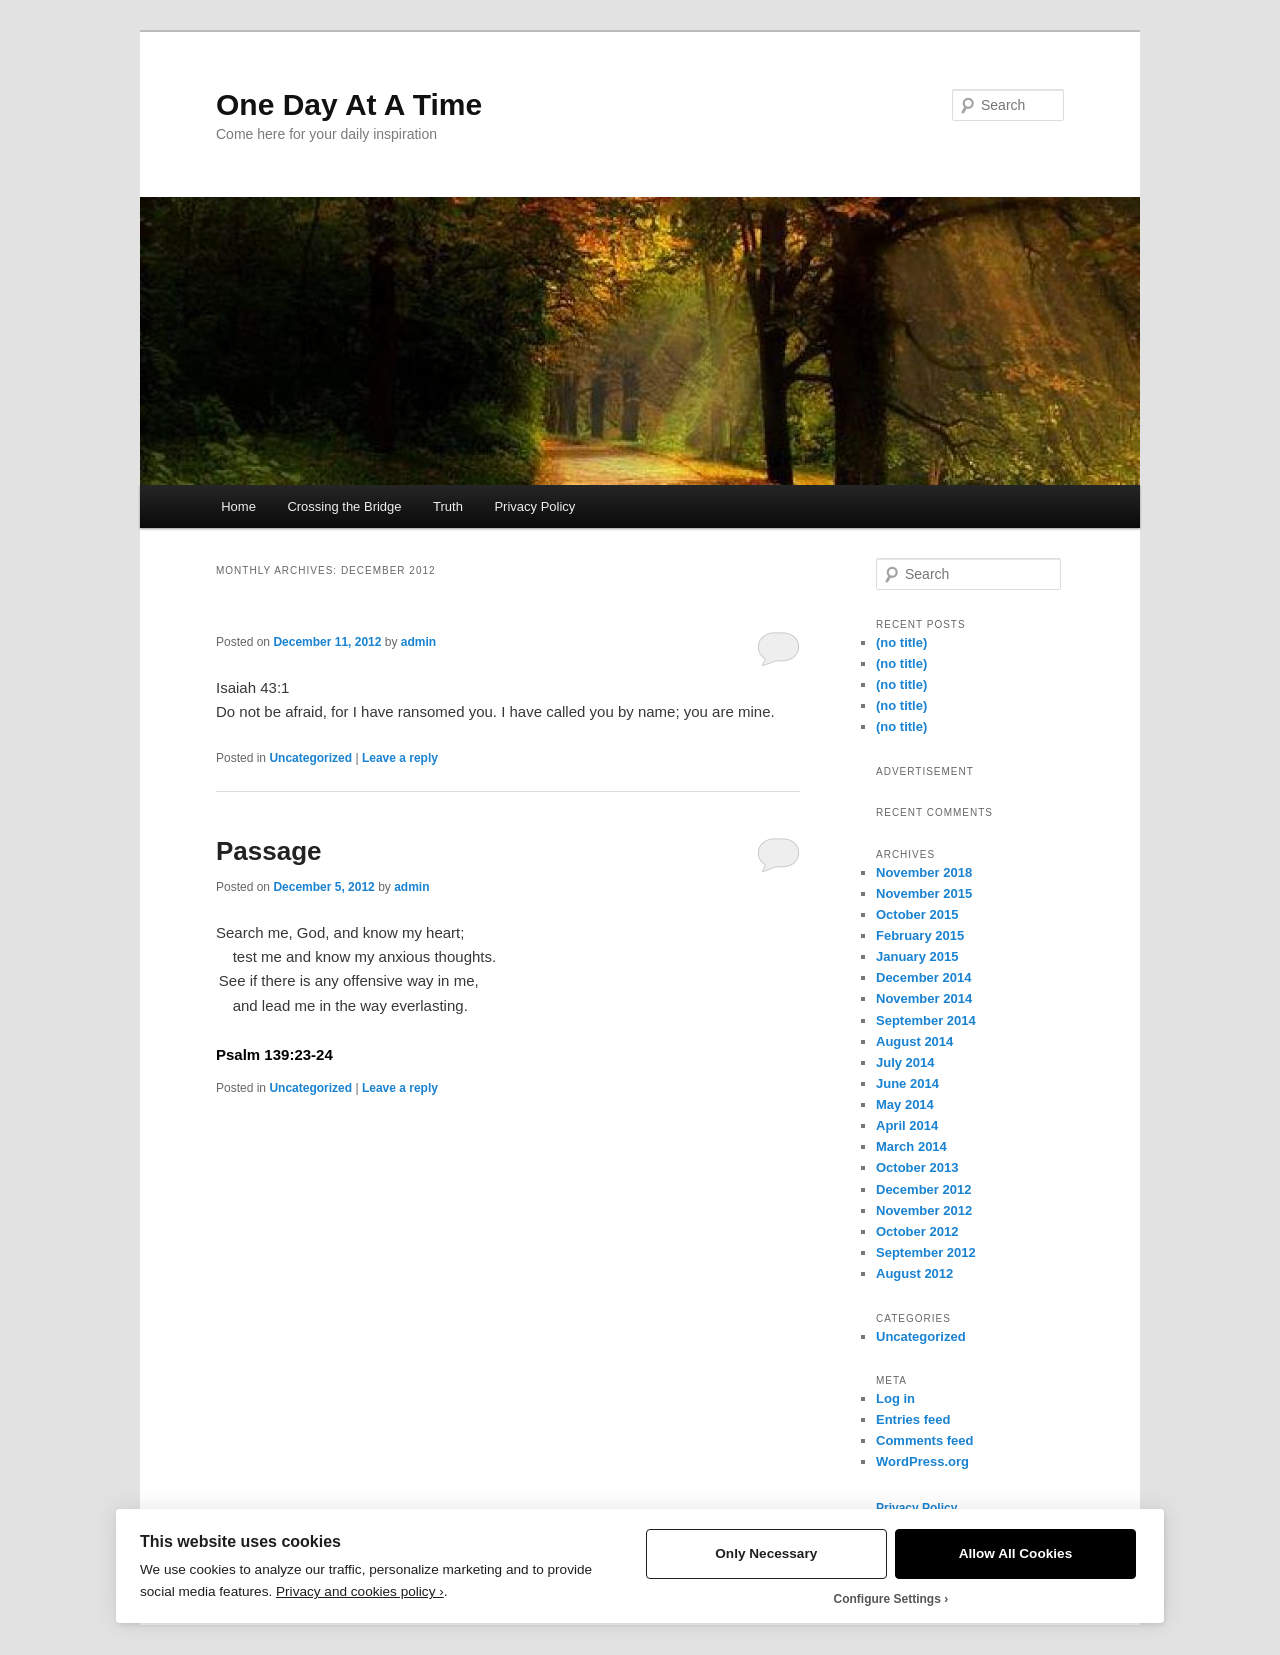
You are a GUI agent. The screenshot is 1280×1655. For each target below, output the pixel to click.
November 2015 (924, 893)
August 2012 (914, 1273)
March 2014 (911, 1146)
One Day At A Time (349, 104)
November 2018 (924, 872)
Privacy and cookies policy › (360, 1591)
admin (418, 642)
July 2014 (905, 1062)
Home (238, 506)
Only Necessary (766, 1553)
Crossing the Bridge (344, 506)
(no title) (901, 642)
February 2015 (920, 935)
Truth (448, 506)
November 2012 (924, 1210)
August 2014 (914, 1041)
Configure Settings (887, 1599)
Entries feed (913, 1419)
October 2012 (917, 1231)
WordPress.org (922, 1461)
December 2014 (923, 977)
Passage (269, 851)
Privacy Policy (534, 506)
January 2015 (917, 956)
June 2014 (907, 1083)
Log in (895, 1398)
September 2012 (926, 1252)
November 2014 (924, 998)
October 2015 (917, 914)
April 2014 (907, 1125)
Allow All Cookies (1016, 1553)
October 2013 (917, 1167)
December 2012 (923, 1189)
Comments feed (925, 1440)
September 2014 (926, 1020)
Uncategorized (310, 758)
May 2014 (905, 1104)
